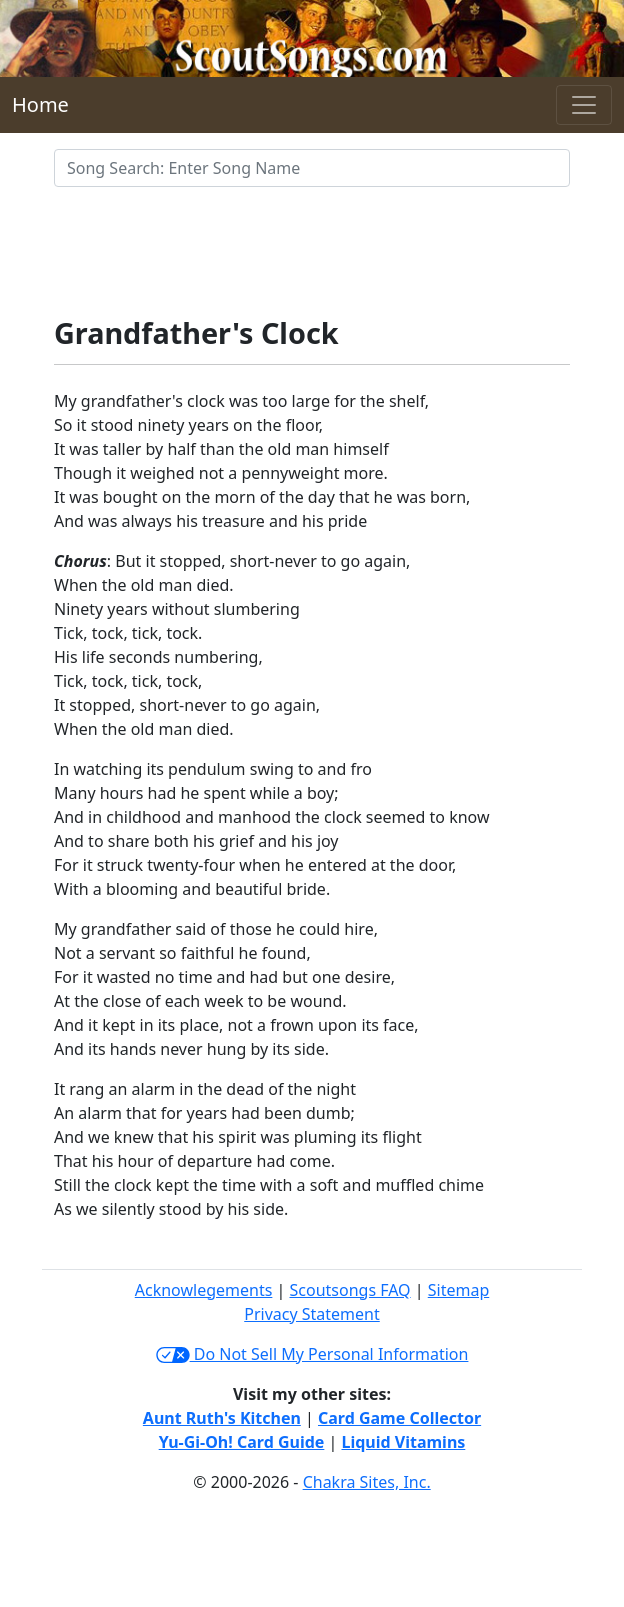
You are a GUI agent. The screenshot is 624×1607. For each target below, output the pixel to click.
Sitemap (459, 1290)
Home (40, 104)
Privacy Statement (312, 1314)
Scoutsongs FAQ (350, 1290)
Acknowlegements (204, 1290)
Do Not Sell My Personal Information (312, 1354)
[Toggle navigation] (584, 105)
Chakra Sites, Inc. (367, 1482)
